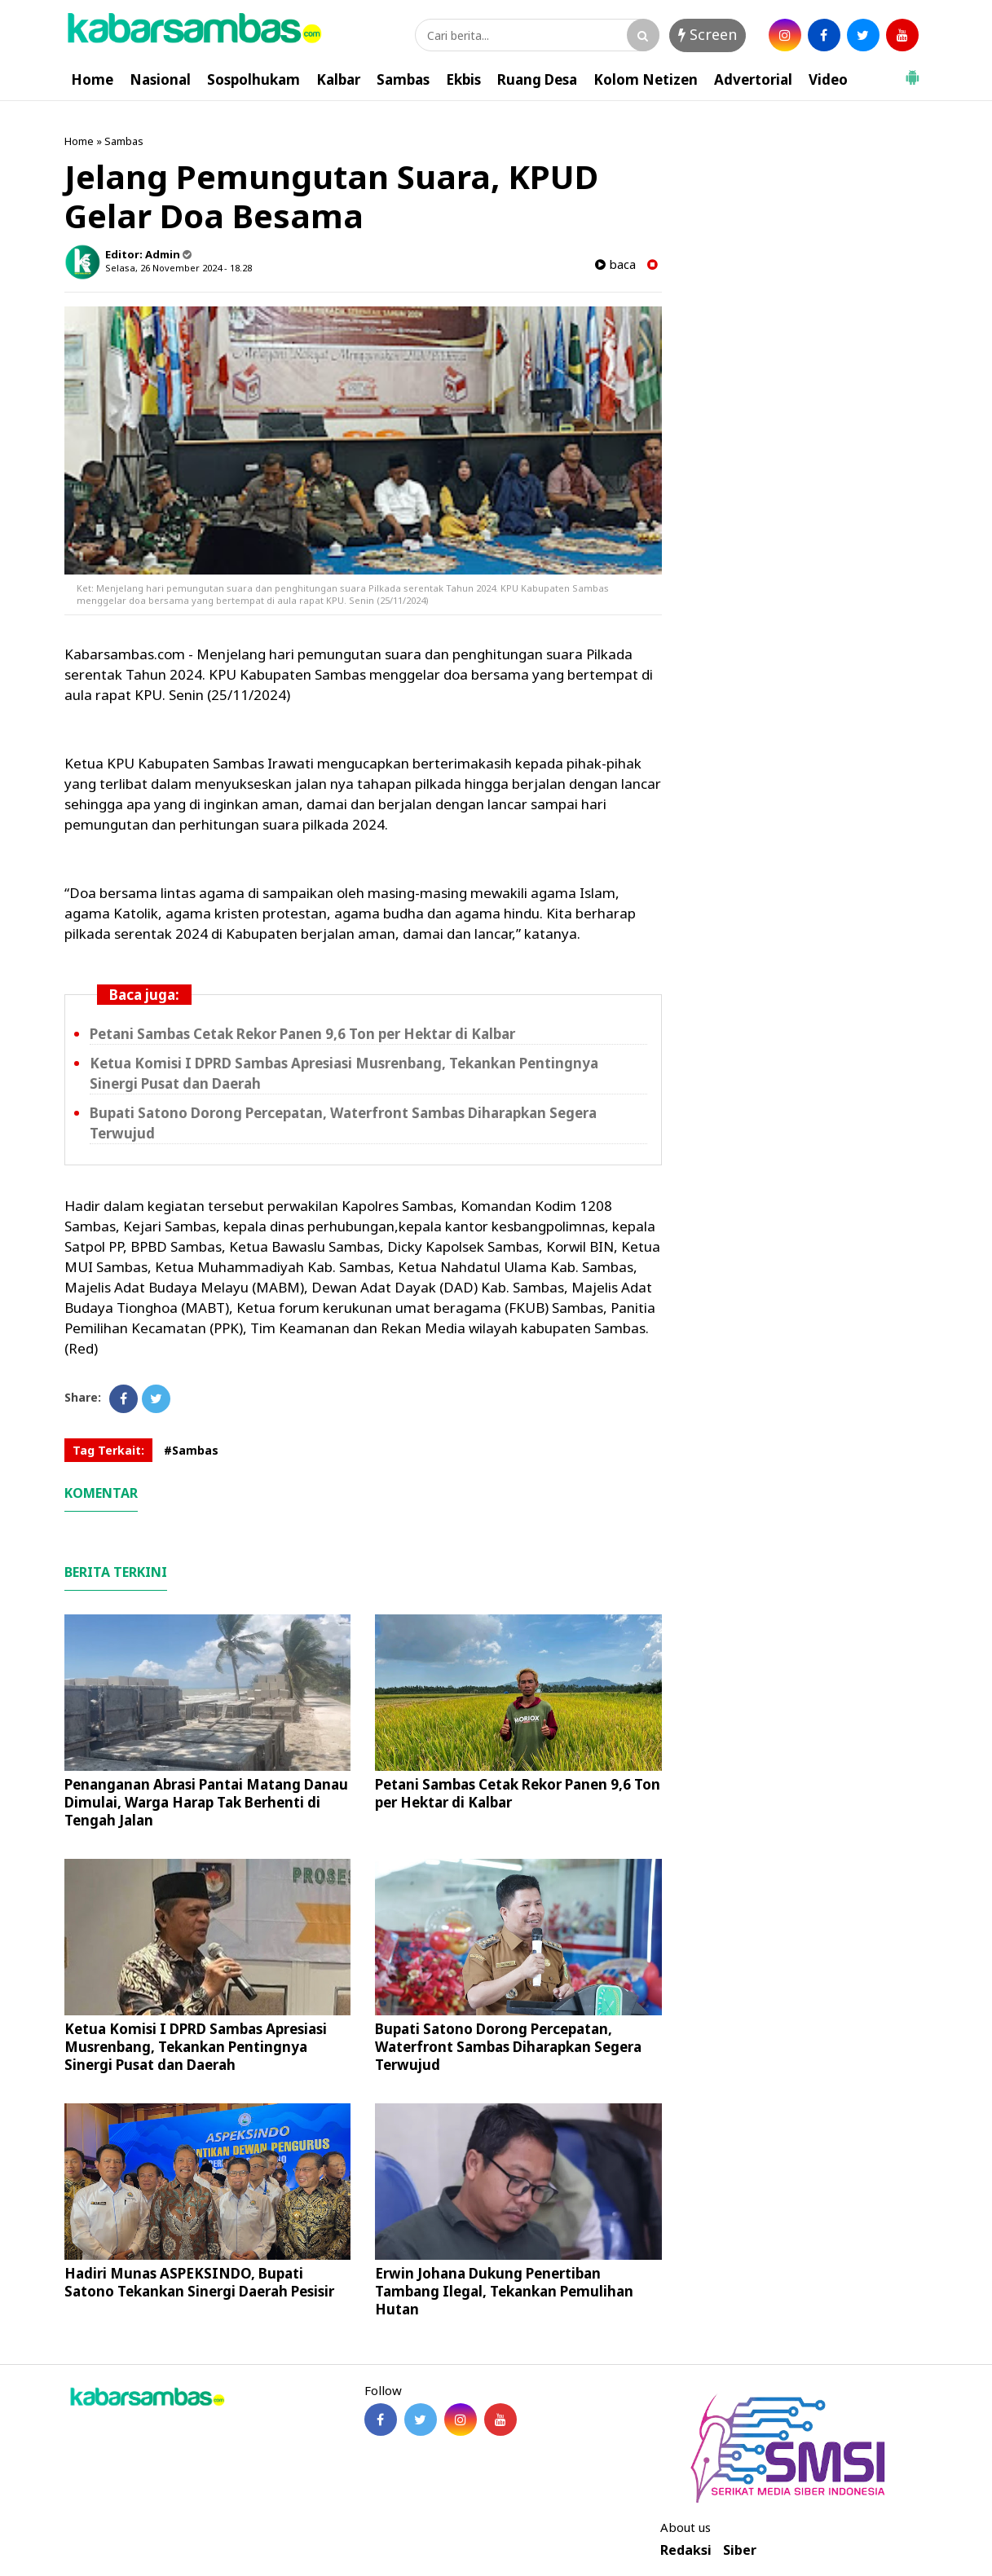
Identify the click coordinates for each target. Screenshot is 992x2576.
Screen (707, 34)
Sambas (403, 79)
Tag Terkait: (108, 1450)
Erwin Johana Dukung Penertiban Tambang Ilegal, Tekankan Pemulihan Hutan (504, 2291)
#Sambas (191, 1450)
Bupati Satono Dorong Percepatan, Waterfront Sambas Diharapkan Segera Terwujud (508, 2046)
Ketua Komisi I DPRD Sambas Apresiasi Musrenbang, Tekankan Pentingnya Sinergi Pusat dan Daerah (195, 2046)
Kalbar (338, 79)
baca (615, 264)
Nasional (160, 79)
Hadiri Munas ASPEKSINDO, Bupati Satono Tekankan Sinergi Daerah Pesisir (199, 2282)
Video (828, 79)
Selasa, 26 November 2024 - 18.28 (178, 268)
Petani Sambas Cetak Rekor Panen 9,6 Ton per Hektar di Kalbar (302, 1033)
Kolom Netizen (645, 79)
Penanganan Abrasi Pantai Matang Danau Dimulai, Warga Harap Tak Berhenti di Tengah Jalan (206, 1802)
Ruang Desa (537, 79)
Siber (739, 2550)
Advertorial (753, 79)
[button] (912, 71)
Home (92, 79)
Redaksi (686, 2550)
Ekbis (463, 79)
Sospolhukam (253, 79)
